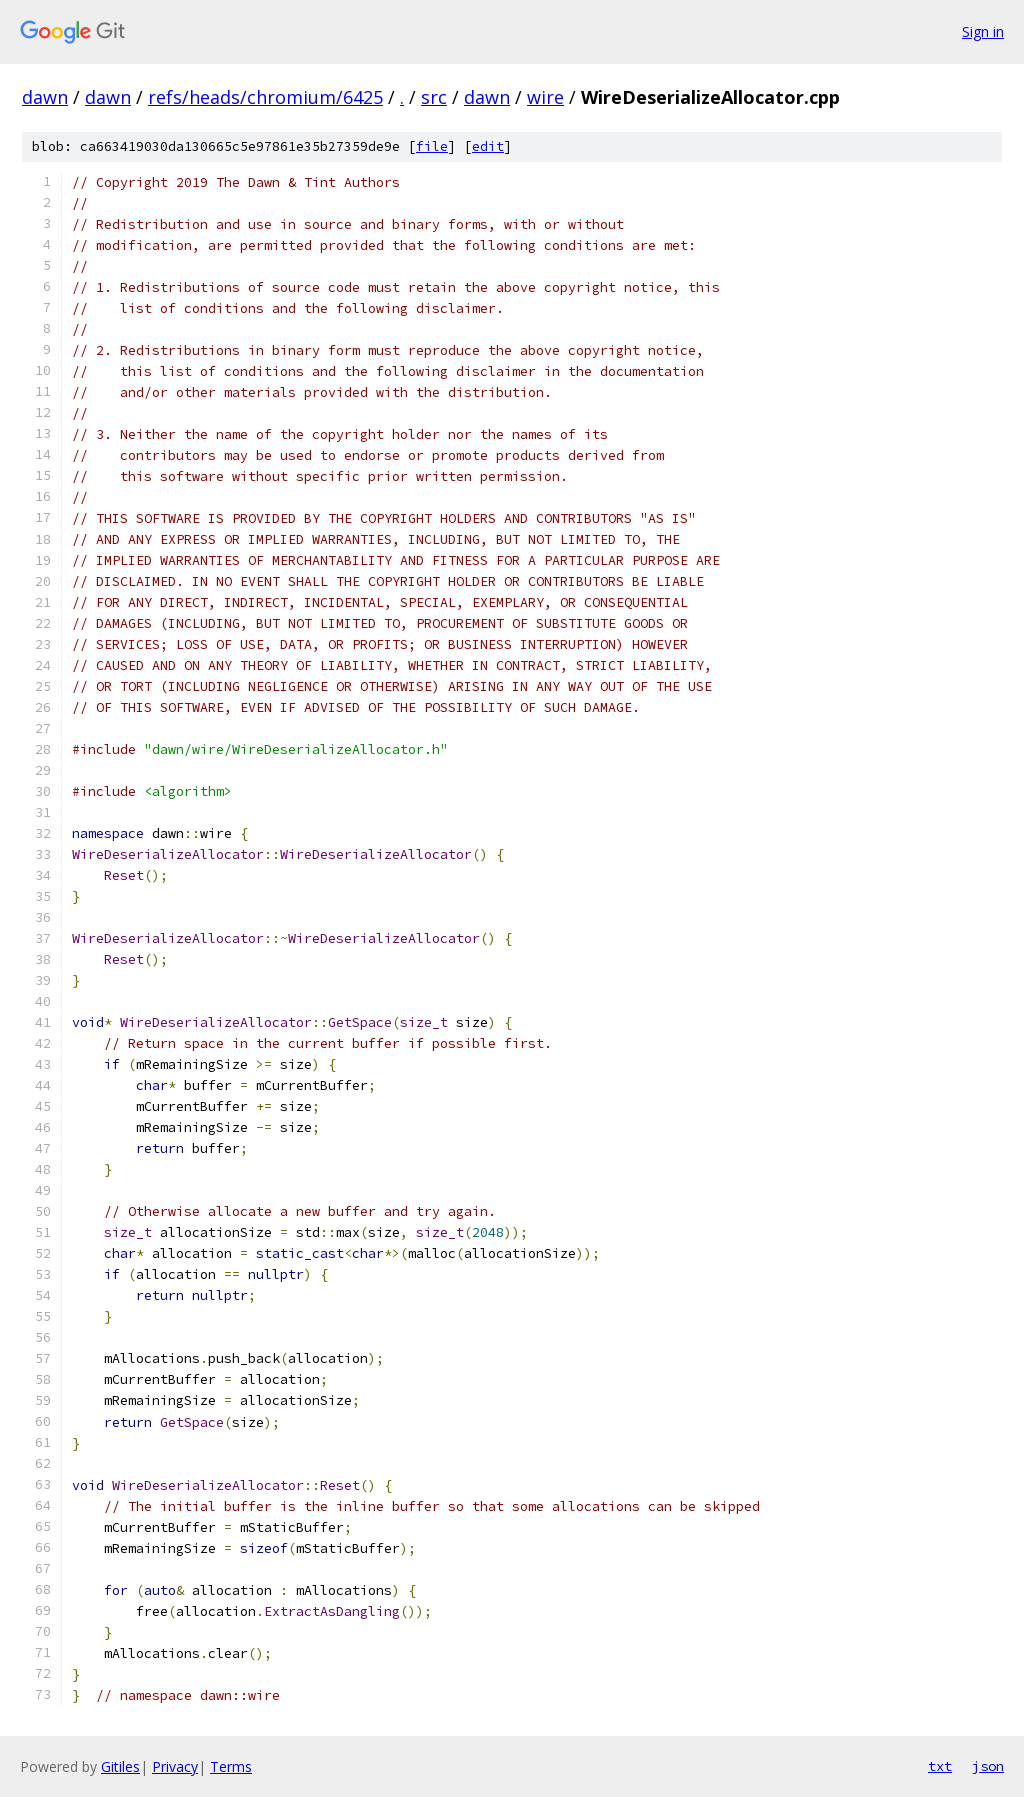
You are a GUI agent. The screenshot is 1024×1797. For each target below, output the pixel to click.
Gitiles (120, 1766)
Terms (231, 1766)
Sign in (983, 31)
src (434, 97)
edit (488, 146)
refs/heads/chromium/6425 (265, 97)
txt (940, 1766)
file (432, 146)
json (988, 1766)
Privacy (175, 1766)
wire (545, 97)
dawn (45, 97)
